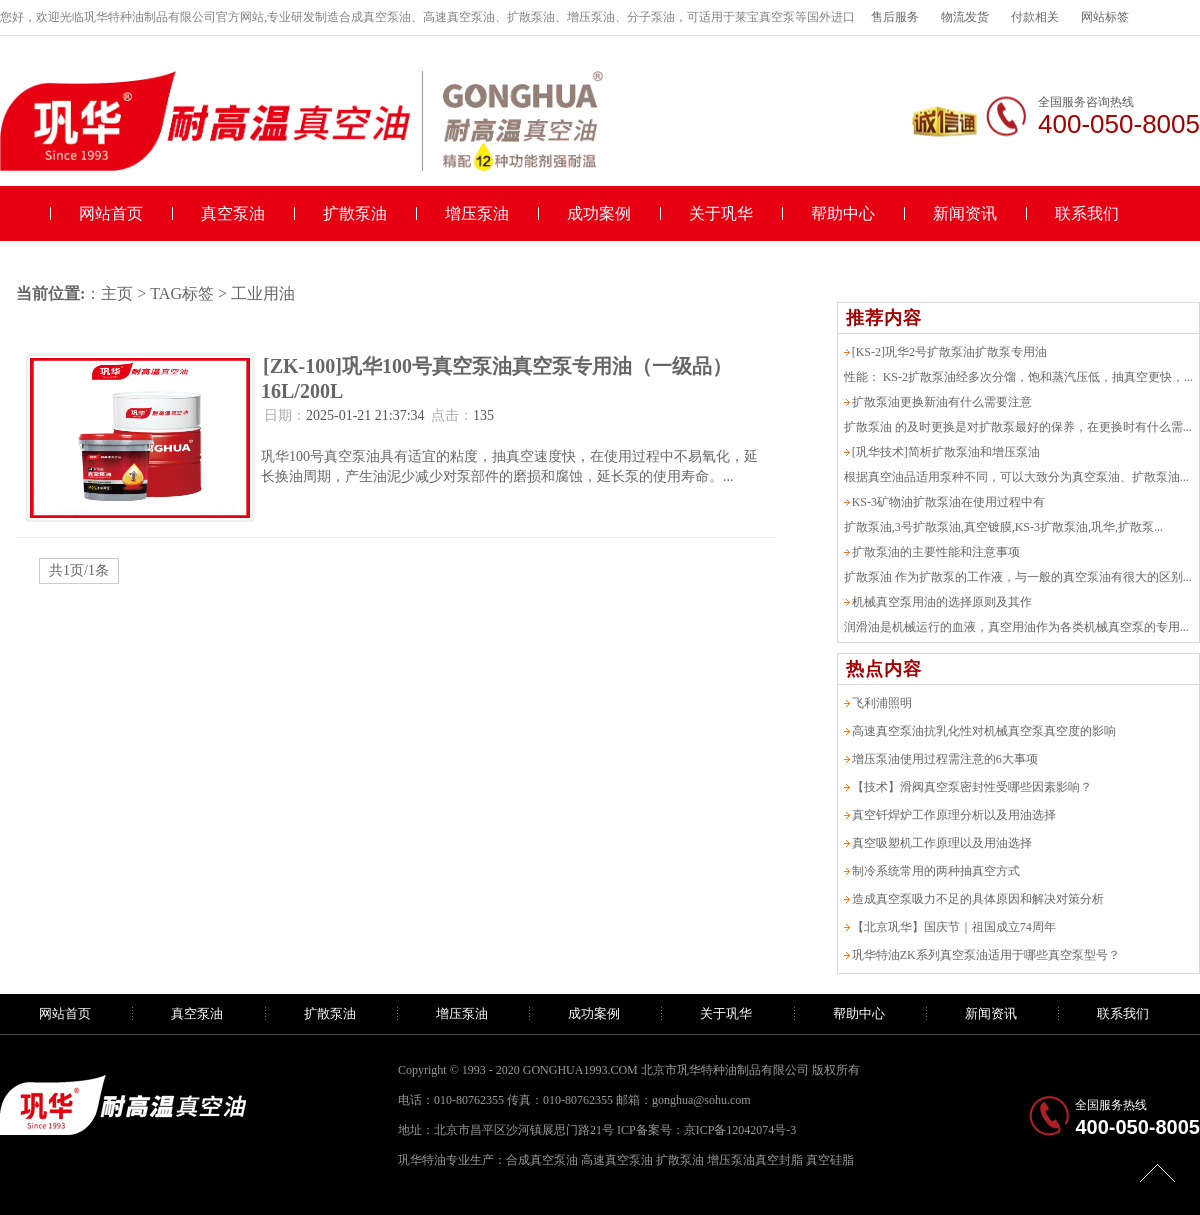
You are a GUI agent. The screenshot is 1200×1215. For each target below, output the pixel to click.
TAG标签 (182, 293)
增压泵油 (477, 213)
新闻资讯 (965, 213)
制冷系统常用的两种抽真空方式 (936, 871)
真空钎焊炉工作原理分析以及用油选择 (954, 815)
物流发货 (965, 17)
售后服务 (895, 17)
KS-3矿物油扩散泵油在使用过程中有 (948, 502)
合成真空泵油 (542, 1160)
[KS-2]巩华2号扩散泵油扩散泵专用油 (949, 352)
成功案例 (599, 213)
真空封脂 (779, 1160)
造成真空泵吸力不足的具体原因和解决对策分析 (978, 899)
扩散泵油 (355, 213)
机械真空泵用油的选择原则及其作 (942, 602)
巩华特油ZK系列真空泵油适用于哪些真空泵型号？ (986, 955)
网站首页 (111, 213)
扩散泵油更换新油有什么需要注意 (942, 402)
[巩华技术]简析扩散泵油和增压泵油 (946, 452)
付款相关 (1035, 17)
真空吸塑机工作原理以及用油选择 (942, 843)
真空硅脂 (830, 1160)
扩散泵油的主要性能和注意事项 (936, 552)
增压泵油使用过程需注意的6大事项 (945, 759)
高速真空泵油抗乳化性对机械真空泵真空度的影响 (984, 731)
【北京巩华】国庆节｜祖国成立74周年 (954, 927)
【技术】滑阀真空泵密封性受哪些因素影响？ (972, 787)
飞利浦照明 (882, 703)
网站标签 (1105, 17)
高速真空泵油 (617, 1160)
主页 (117, 293)
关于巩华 (721, 213)
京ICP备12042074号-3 (740, 1130)
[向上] (1157, 1172)
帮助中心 (843, 213)
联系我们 (1087, 213)
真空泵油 (233, 213)
